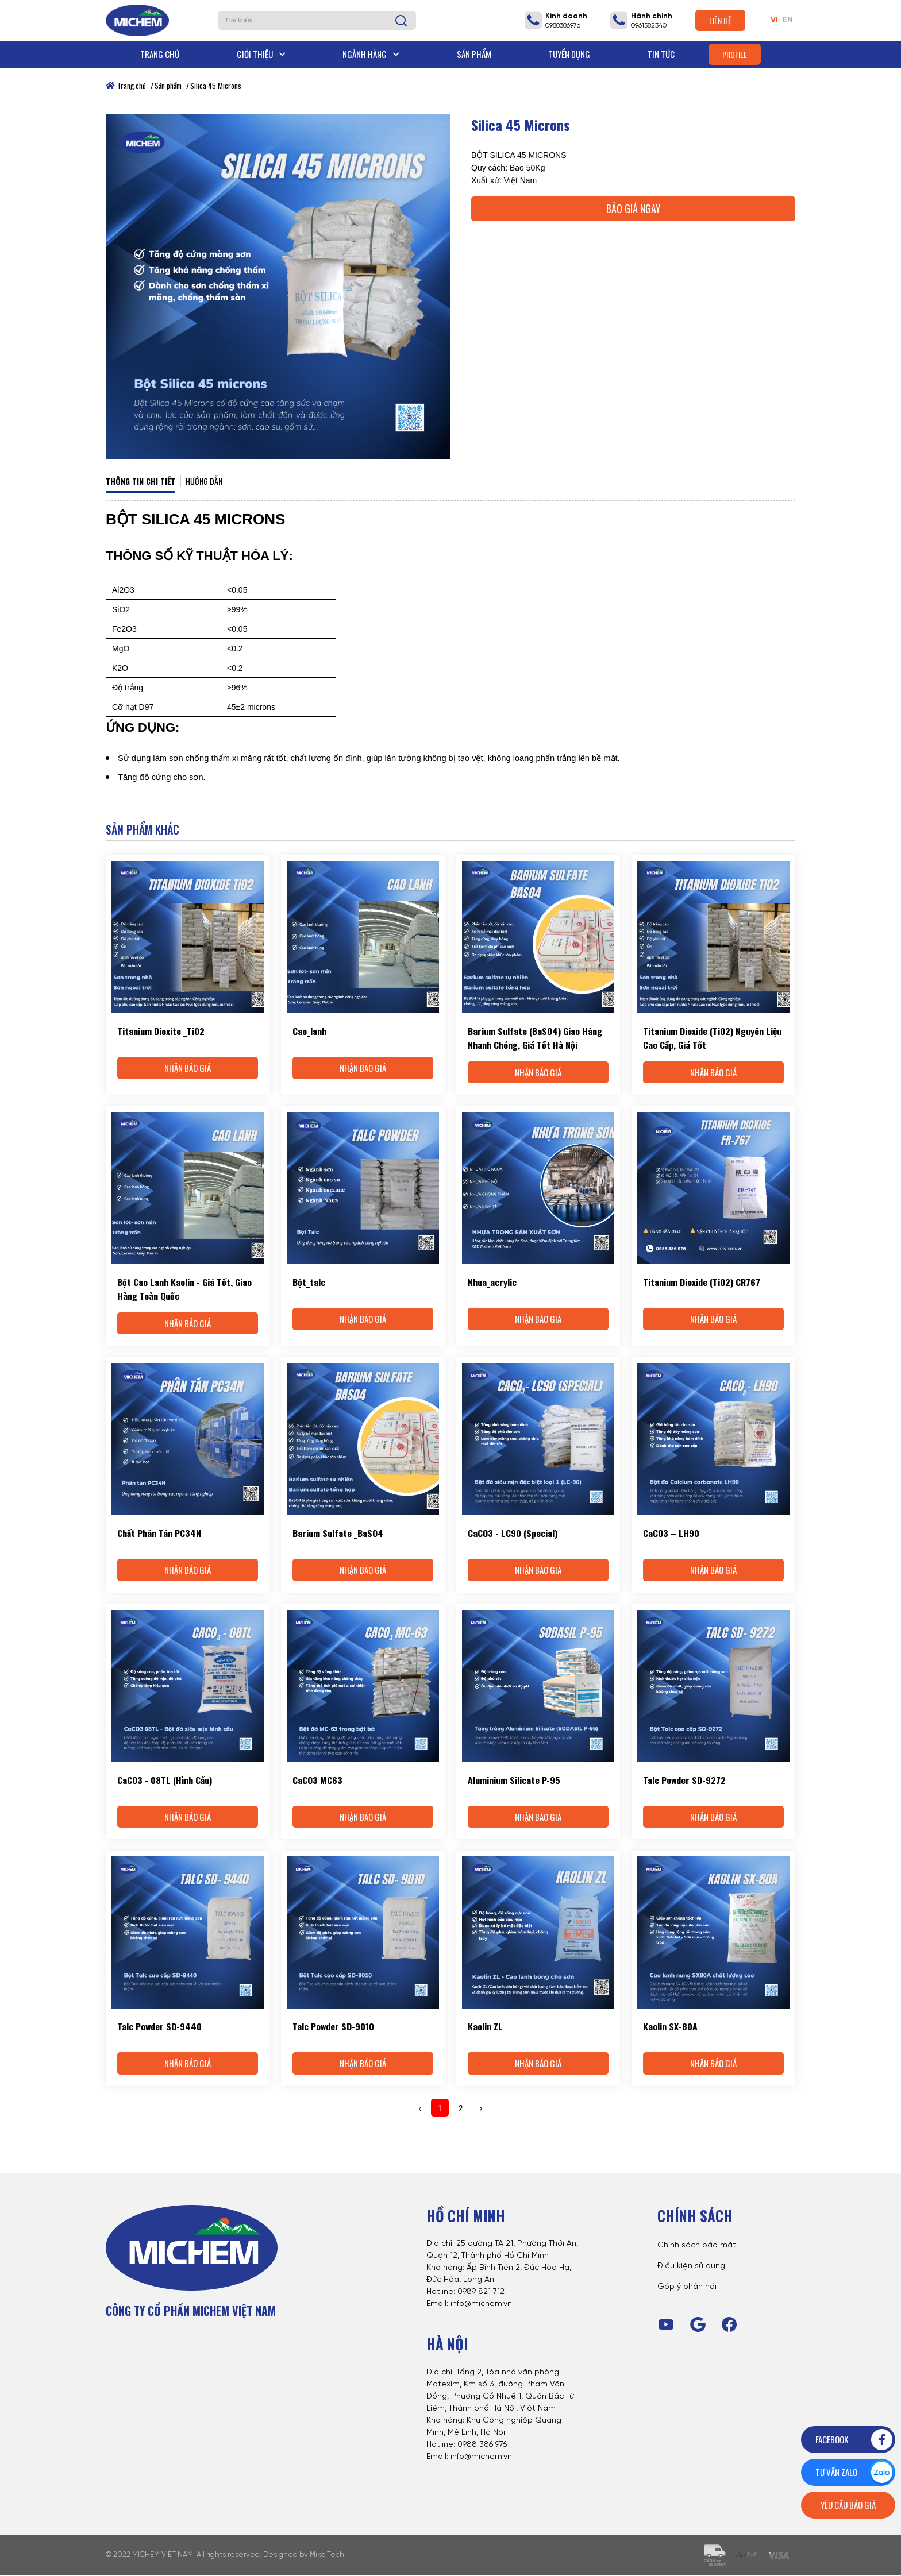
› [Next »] (481, 2108)
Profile (734, 54)
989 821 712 (484, 2292)
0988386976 (562, 25)
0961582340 (649, 25)
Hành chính (651, 16)
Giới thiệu (261, 54)
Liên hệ (720, 20)
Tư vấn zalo (854, 2472)
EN (788, 20)
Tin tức (661, 54)
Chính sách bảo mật (696, 2246)
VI (774, 20)
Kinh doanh (566, 16)
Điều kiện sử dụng (691, 2266)
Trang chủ (159, 54)
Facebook (854, 2439)
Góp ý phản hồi (687, 2287)
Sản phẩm (474, 54)
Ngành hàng (370, 54)
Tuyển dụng (569, 54)
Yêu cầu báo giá (848, 2504)
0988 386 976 (482, 2445)
